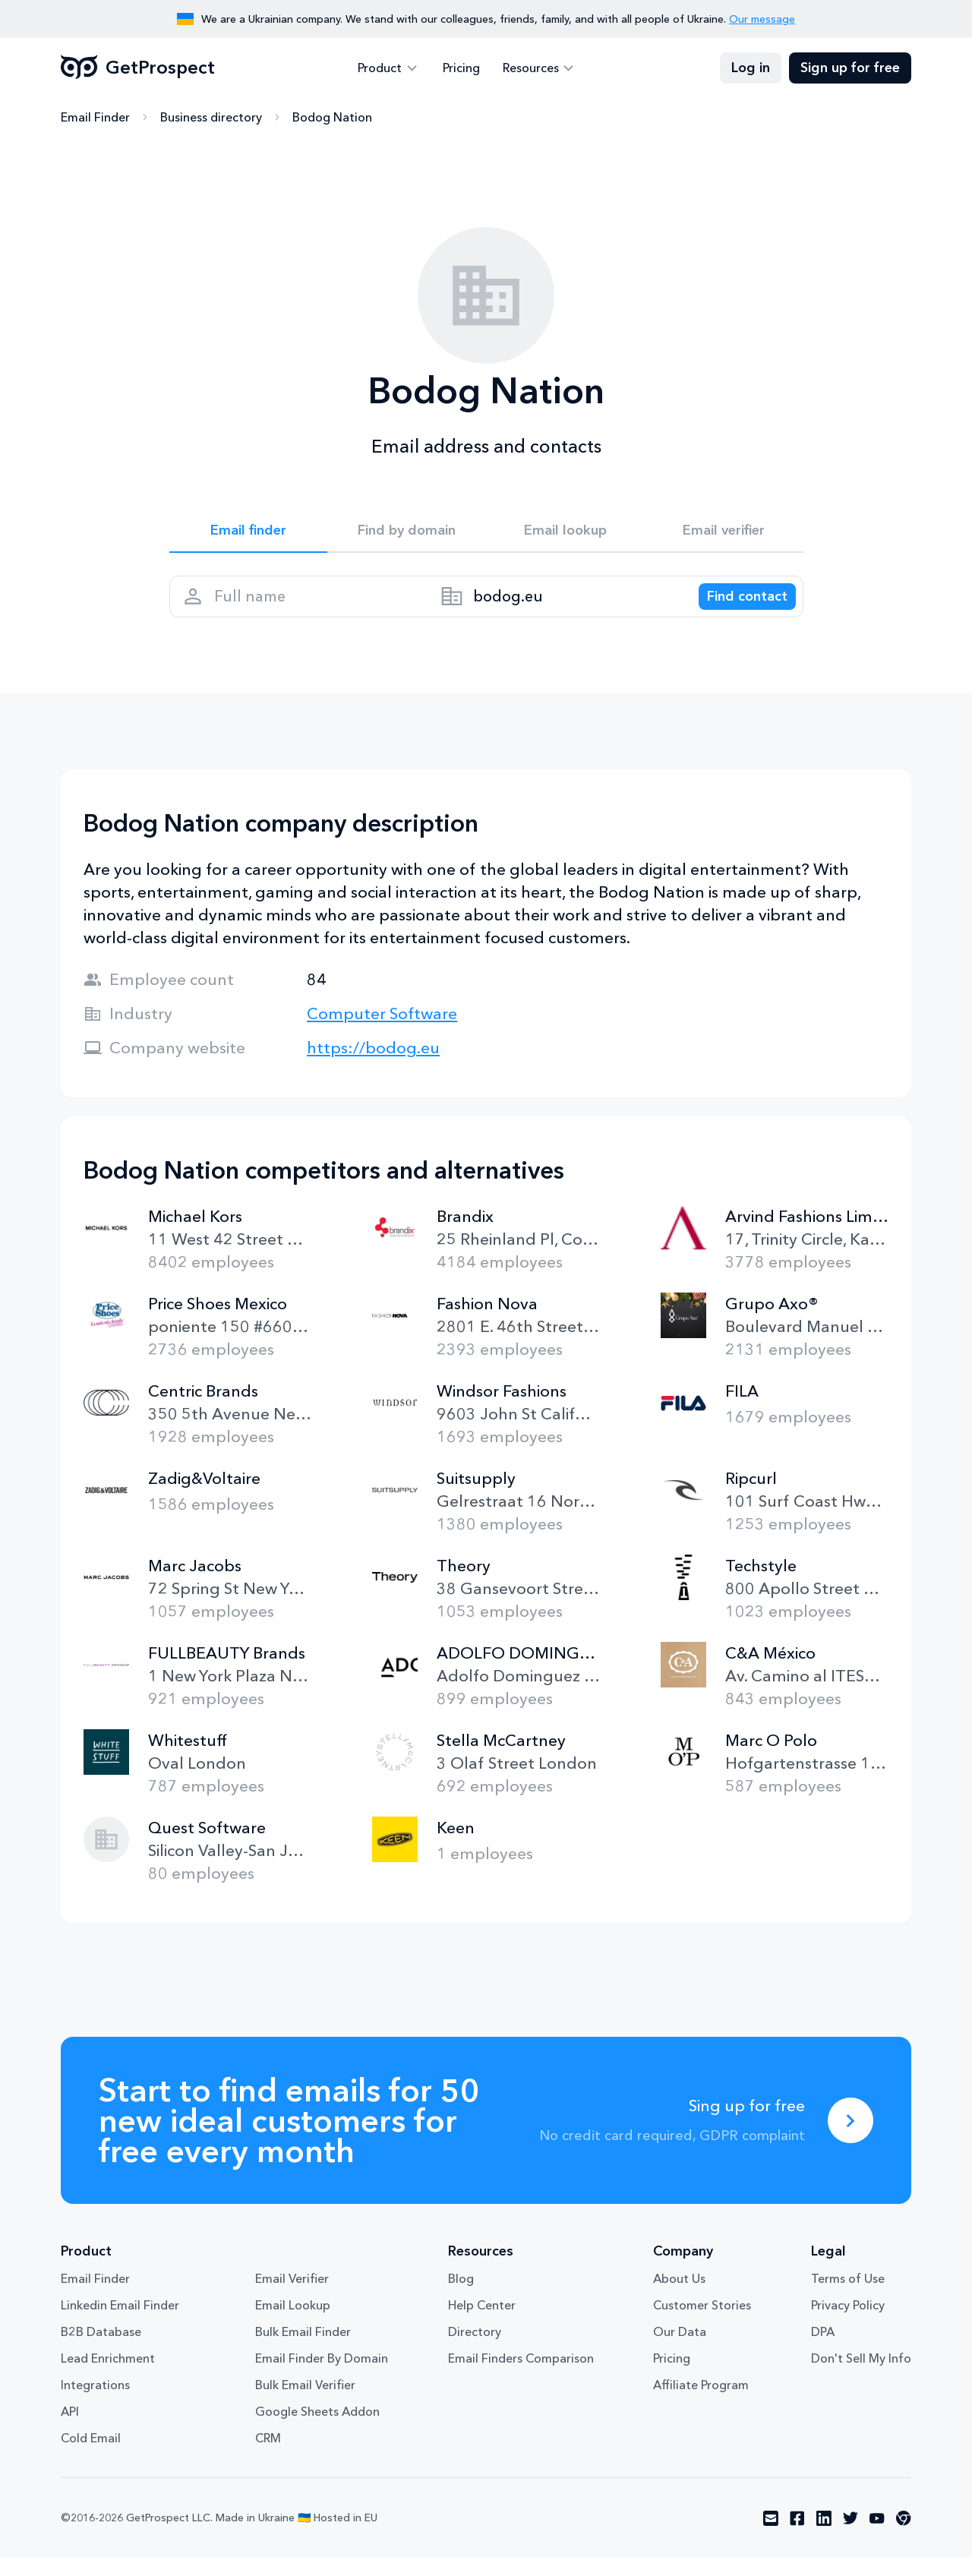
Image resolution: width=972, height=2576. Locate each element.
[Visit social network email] (770, 2536)
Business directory (211, 117)
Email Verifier (292, 2296)
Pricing (461, 68)
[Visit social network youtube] (877, 2536)
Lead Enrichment (108, 2376)
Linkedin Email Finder (120, 2323)
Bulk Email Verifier (305, 2402)
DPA (823, 2349)
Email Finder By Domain (321, 2376)
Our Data (679, 2349)
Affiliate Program (701, 2402)
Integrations (95, 2402)
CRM (268, 2456)
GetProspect (138, 68)
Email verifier (723, 533)
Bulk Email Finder (303, 2349)
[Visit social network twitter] (850, 2536)
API (70, 2429)
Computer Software (382, 1031)
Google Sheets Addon (317, 2429)
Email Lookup (292, 2323)
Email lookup (565, 533)
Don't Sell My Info (861, 2376)
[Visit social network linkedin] (824, 2536)
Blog (461, 2296)
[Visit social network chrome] (903, 2536)
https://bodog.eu (373, 1065)
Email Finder (95, 117)
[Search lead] (736, 608)
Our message (762, 19)
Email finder (248, 533)
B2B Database (101, 2349)
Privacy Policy (848, 2323)
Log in (750, 68)
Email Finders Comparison (521, 2376)
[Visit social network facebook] (797, 2536)
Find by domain (407, 533)
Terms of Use (848, 2296)
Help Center (482, 2323)
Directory (474, 2349)
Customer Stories (702, 2323)
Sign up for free (850, 68)
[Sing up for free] (850, 2138)
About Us (679, 2296)
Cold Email (91, 2456)
